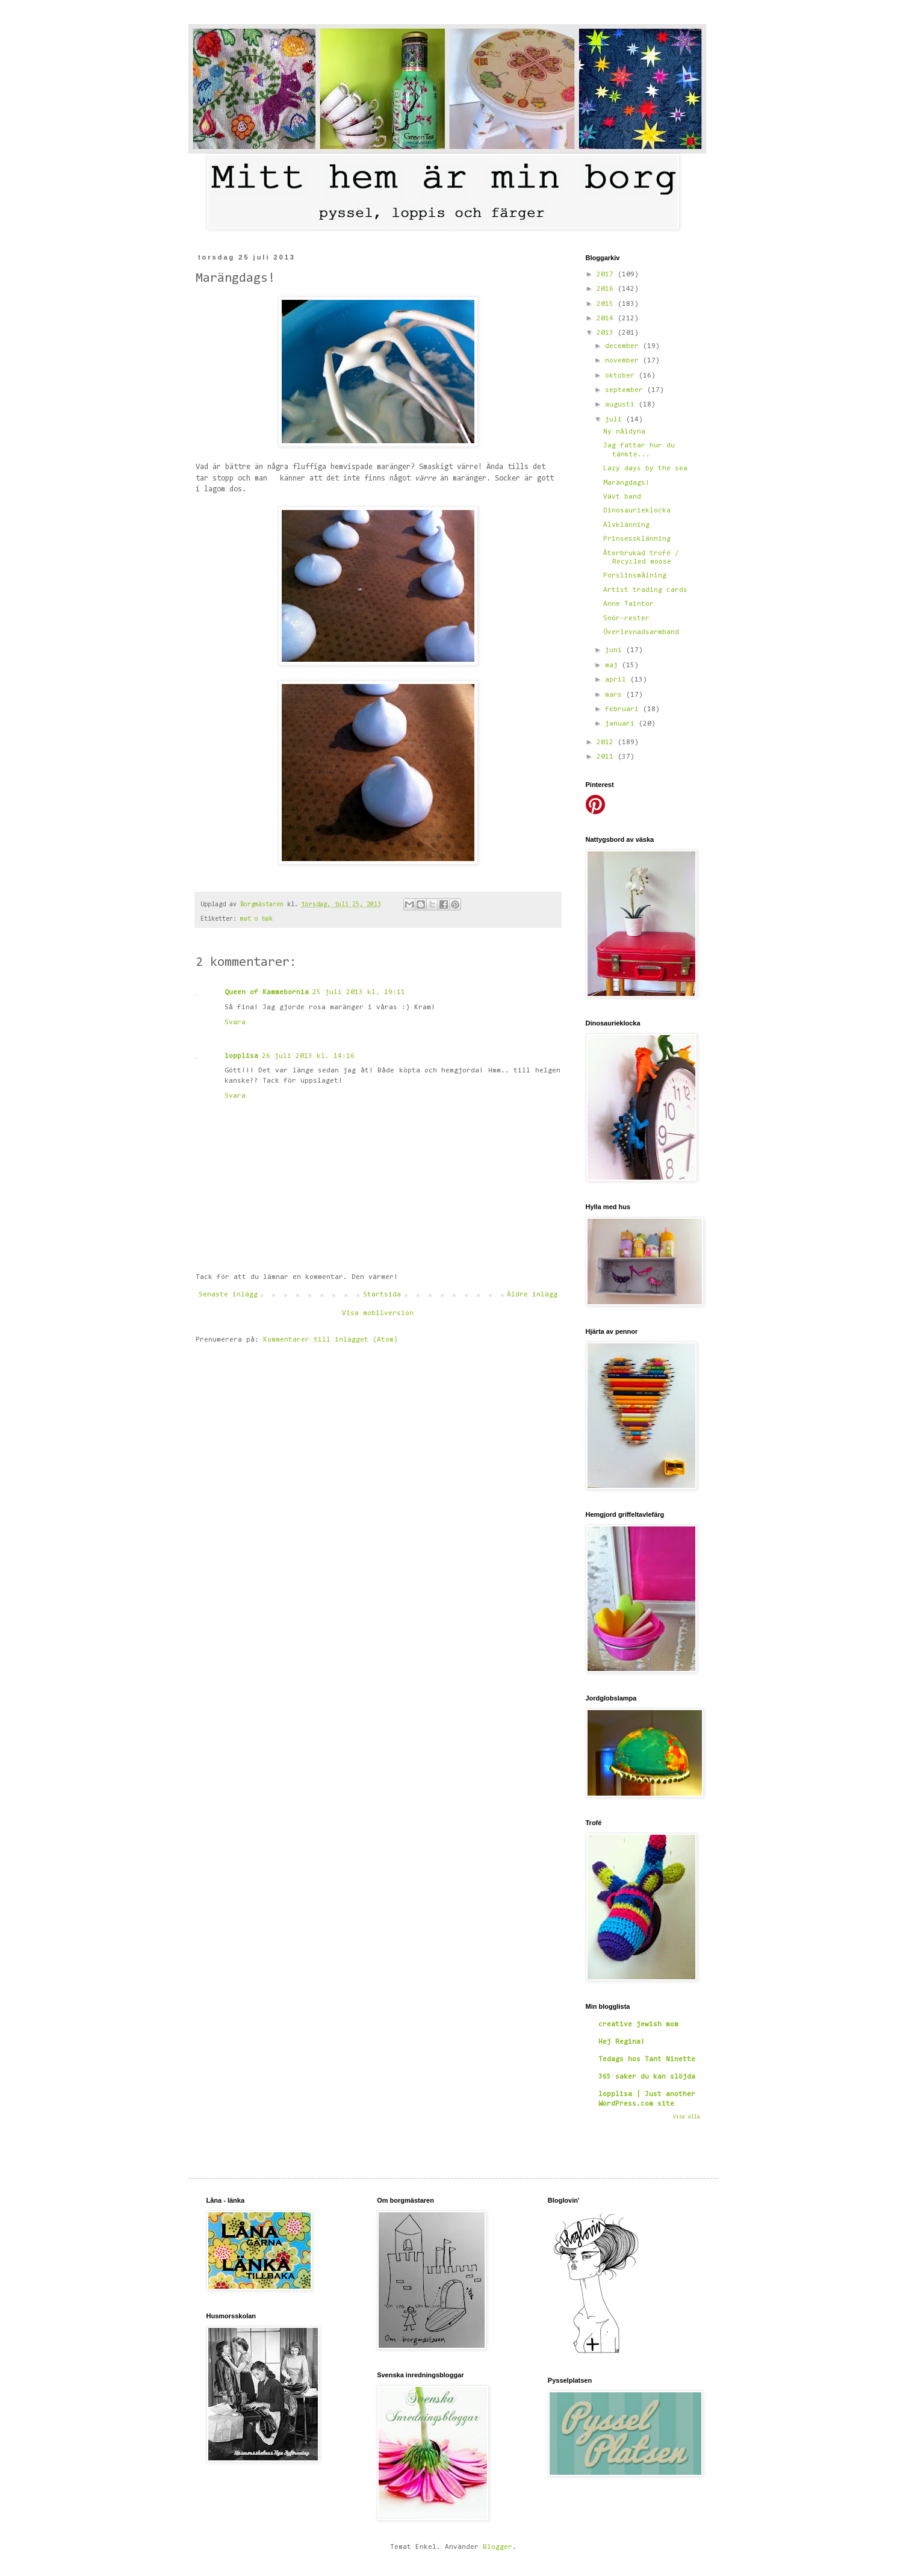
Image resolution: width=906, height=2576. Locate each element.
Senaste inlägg (228, 1294)
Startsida (382, 1294)
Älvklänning (626, 525)
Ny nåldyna (624, 431)
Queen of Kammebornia (267, 992)
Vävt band (622, 496)
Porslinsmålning (634, 575)
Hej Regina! (621, 2042)
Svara (235, 1022)
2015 (607, 304)
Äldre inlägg (532, 1294)
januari (622, 723)
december (624, 346)
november (624, 360)
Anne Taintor (628, 604)
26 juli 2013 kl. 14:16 (308, 1056)
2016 (607, 289)
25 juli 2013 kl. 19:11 (358, 992)
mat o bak (256, 919)
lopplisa (241, 1056)
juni (615, 650)
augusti (622, 404)
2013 (607, 333)
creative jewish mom (638, 2024)
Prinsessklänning (637, 539)
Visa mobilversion (378, 1313)
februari (624, 709)
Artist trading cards (645, 590)
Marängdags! (626, 483)
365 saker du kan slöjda (646, 2076)
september (626, 390)
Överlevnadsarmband (641, 632)
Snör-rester (626, 618)
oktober (622, 375)
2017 (607, 274)
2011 (607, 757)
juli (615, 419)
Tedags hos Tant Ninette (646, 2059)
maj (613, 665)
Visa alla (686, 2117)
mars (615, 694)
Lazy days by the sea (645, 468)
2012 (607, 742)
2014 (607, 318)
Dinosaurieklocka (637, 510)
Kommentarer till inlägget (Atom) (330, 1339)
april (617, 679)
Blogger (497, 2547)
